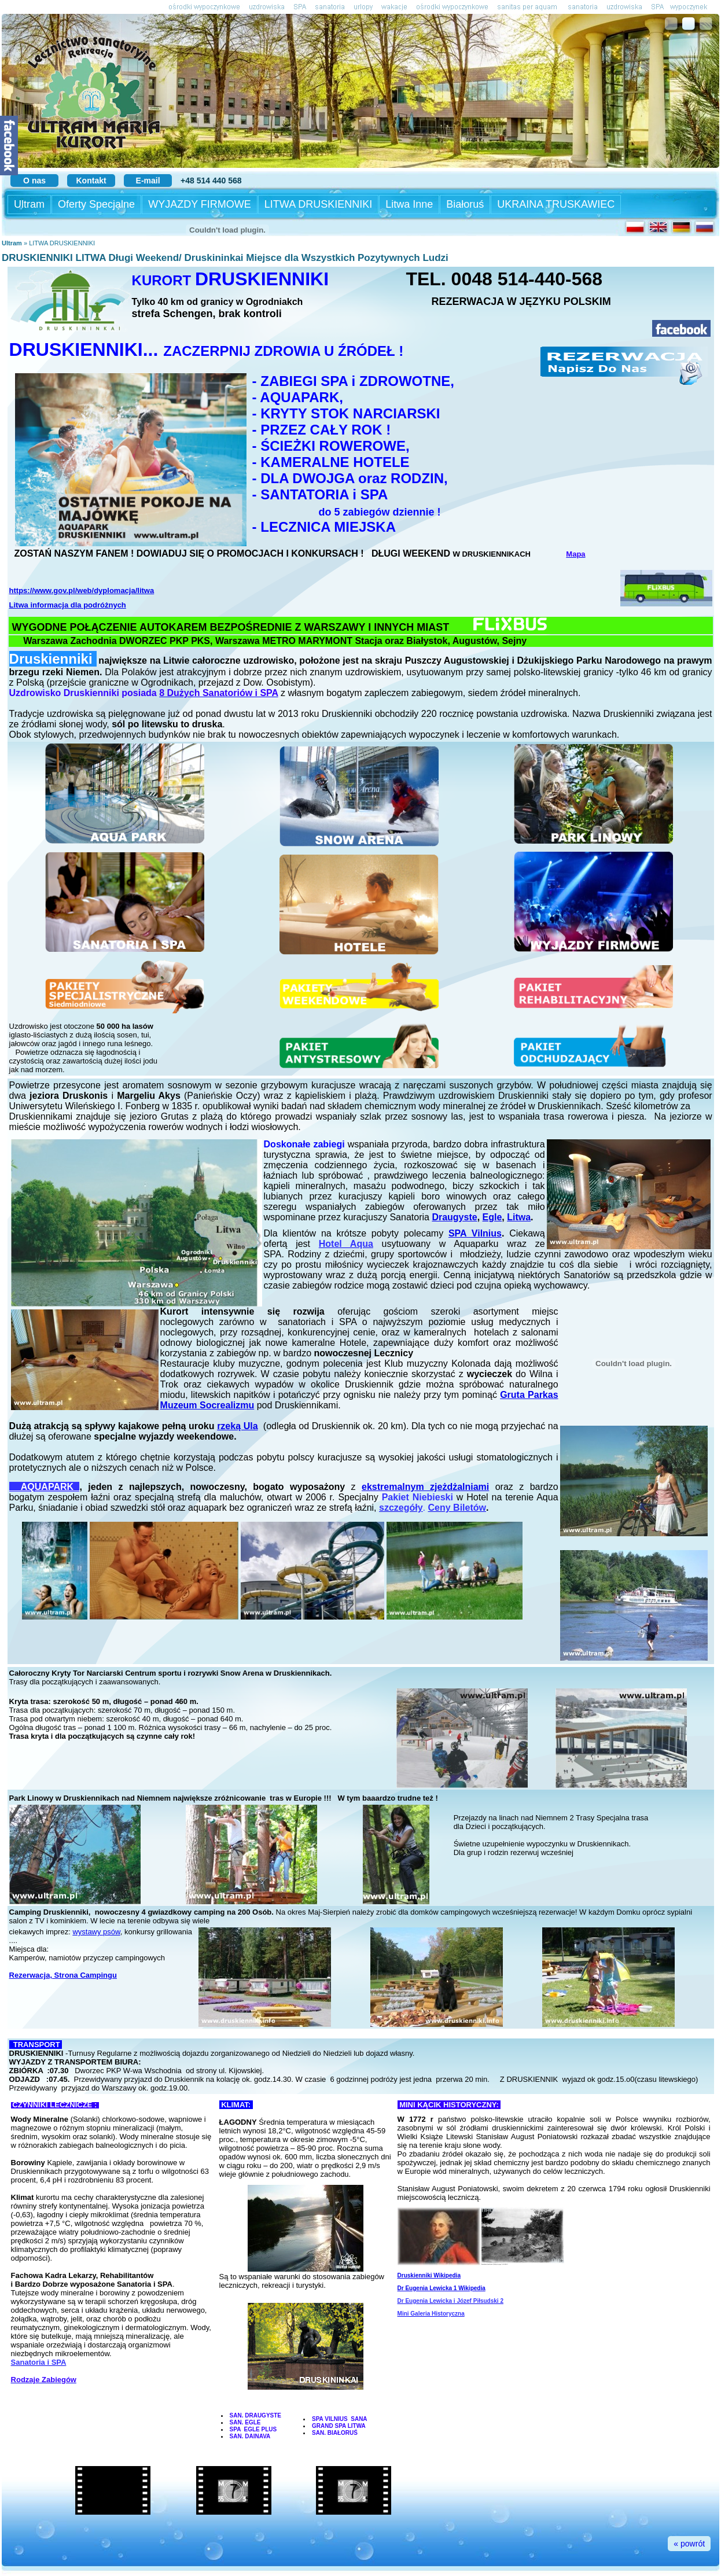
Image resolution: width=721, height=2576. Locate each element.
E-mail (148, 180)
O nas (34, 180)
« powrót (689, 2543)
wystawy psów (96, 1931)
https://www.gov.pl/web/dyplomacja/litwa (81, 590)
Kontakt (91, 180)
